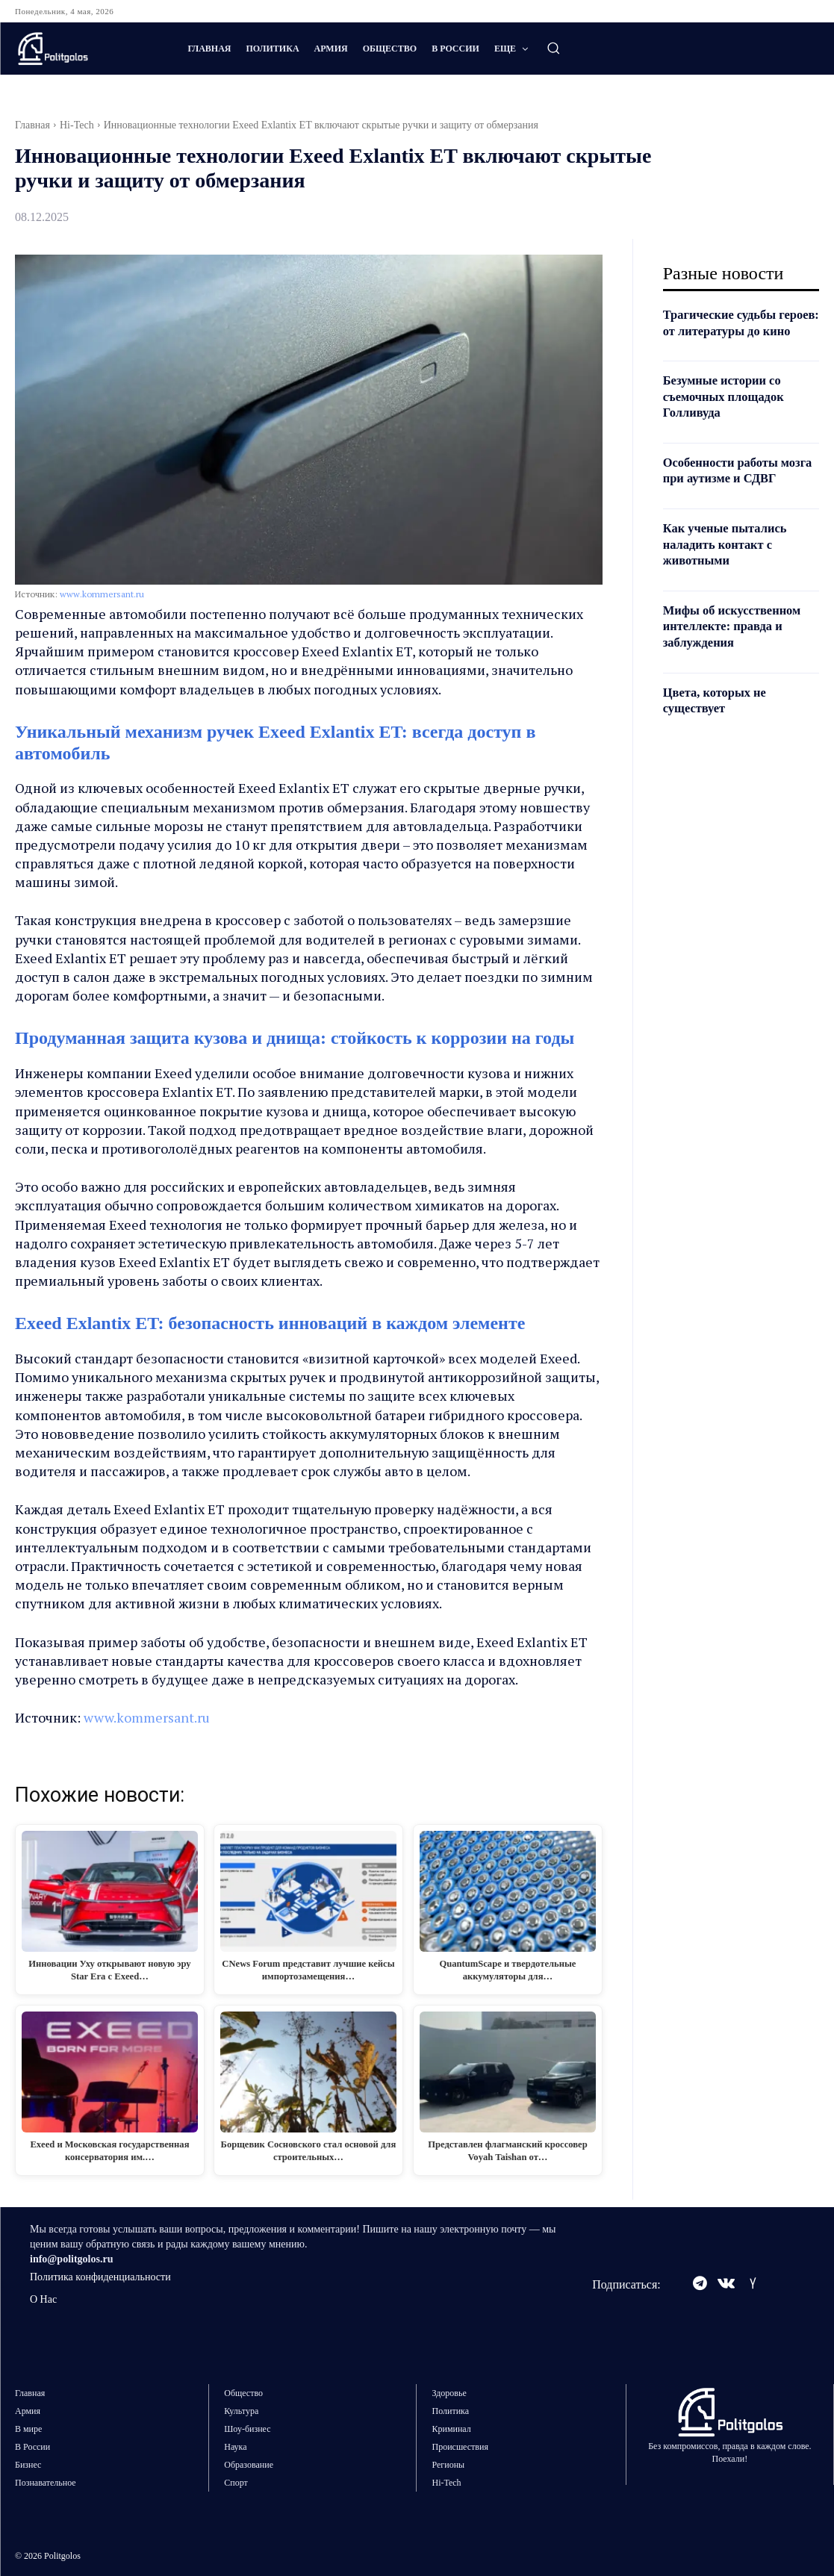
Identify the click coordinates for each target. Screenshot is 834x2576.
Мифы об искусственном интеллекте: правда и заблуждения (738, 658)
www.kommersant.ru (102, 594)
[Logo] (86, 48)
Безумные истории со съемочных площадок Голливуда (729, 412)
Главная (32, 125)
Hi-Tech (77, 125)
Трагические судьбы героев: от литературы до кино (739, 330)
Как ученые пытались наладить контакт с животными (730, 576)
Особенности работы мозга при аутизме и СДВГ (726, 493)
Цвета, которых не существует (719, 732)
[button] (553, 48)
